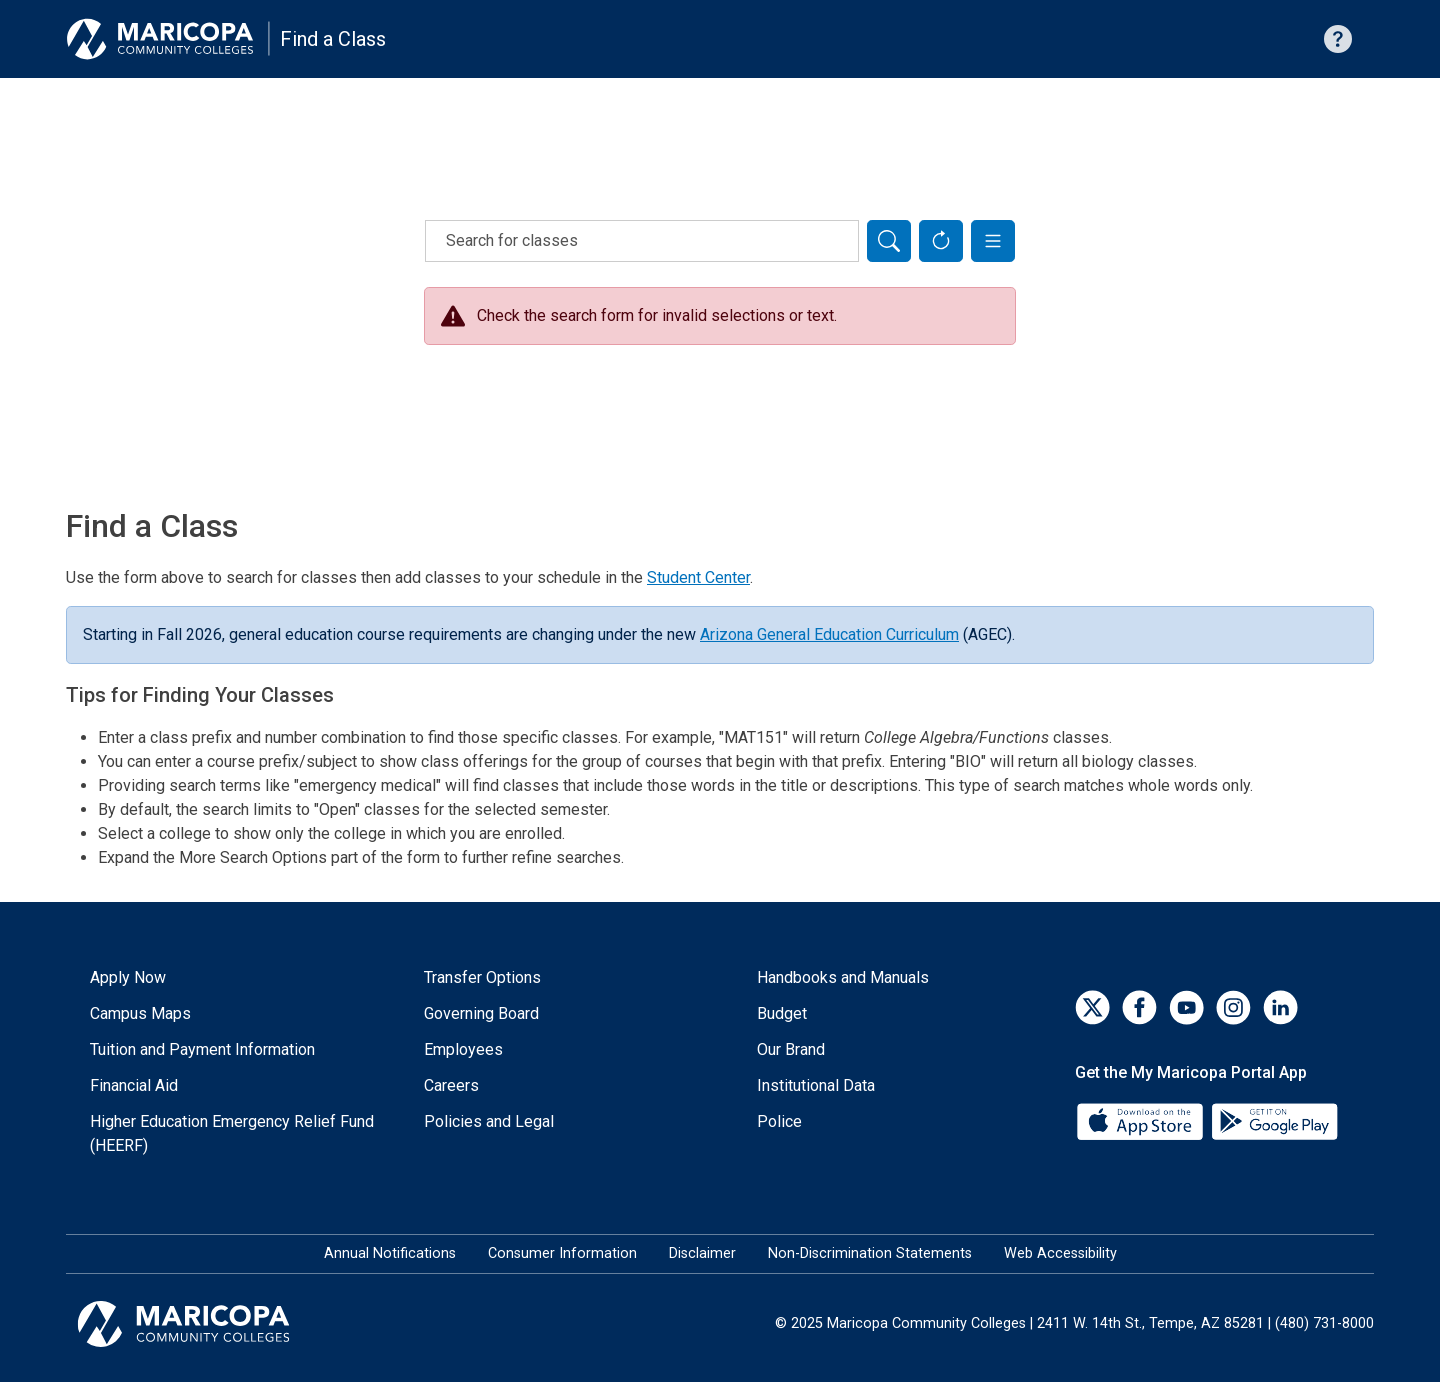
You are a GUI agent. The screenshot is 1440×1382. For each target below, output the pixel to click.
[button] (993, 241)
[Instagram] (1233, 1007)
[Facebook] (1139, 1007)
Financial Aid (134, 1085)
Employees (463, 1049)
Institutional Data (816, 1085)
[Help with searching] (1338, 39)
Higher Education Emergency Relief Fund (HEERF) (232, 1133)
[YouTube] (1186, 1007)
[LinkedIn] (1280, 1007)
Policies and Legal (489, 1121)
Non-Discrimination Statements (870, 1253)
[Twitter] (1092, 1007)
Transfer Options (482, 977)
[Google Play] (1274, 1120)
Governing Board (481, 1013)
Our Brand (791, 1049)
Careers (451, 1085)
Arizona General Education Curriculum (829, 634)
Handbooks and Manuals (843, 977)
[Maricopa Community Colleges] (208, 1324)
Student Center (698, 577)
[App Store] (1142, 1120)
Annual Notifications (390, 1253)
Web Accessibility (1060, 1253)
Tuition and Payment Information (202, 1049)
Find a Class (333, 39)
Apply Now (128, 977)
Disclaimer (702, 1253)
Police (779, 1121)
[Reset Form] (941, 241)
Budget (782, 1013)
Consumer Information (562, 1253)
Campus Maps (140, 1013)
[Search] (889, 241)
